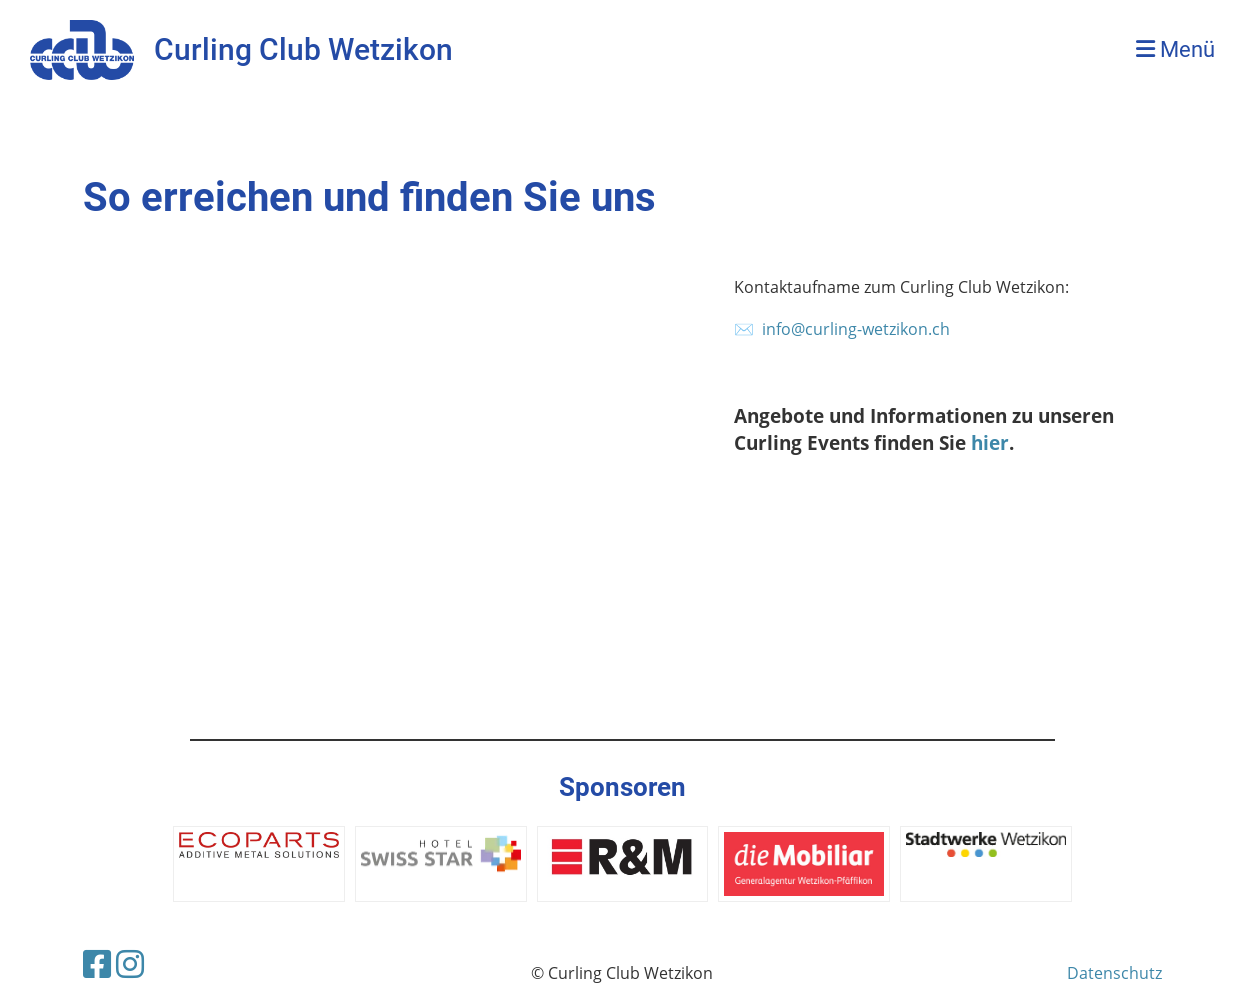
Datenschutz (1114, 973)
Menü (1175, 49)
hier (990, 442)
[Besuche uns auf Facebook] (97, 963)
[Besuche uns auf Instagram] (130, 963)
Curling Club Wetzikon (303, 49)
